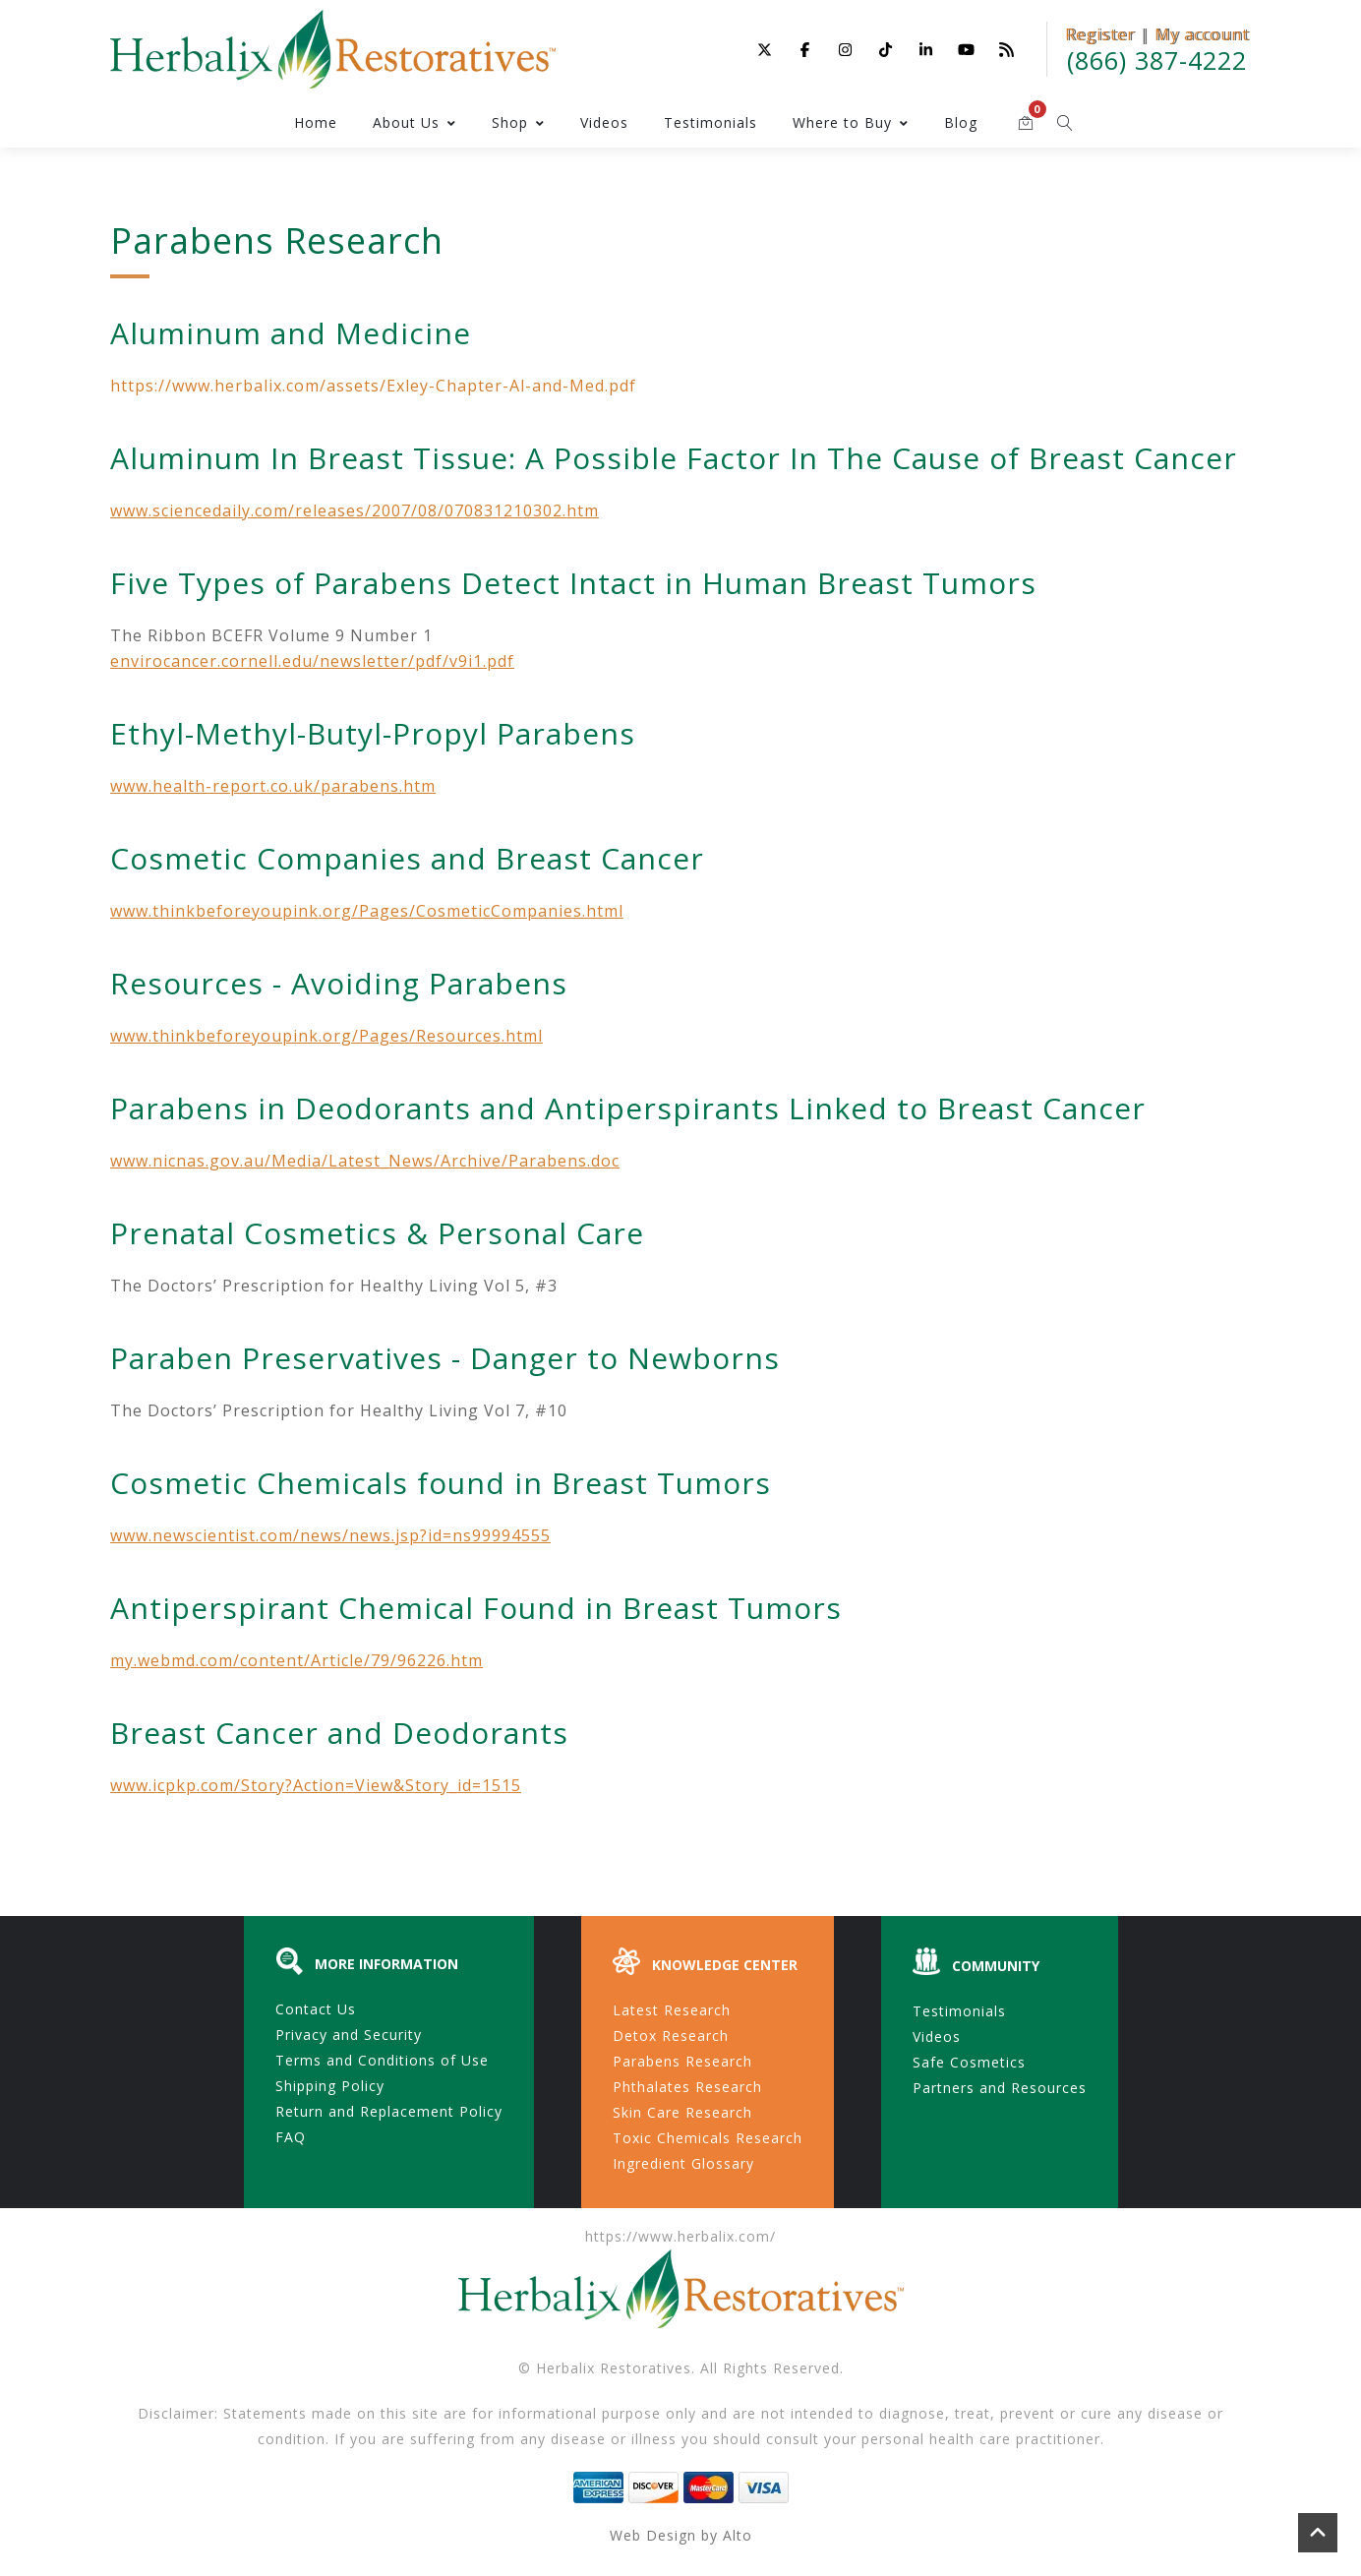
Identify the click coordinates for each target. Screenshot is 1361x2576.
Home (315, 122)
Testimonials (710, 122)
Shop (518, 122)
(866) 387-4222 (1157, 60)
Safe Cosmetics (969, 2062)
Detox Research (671, 2035)
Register (1100, 34)
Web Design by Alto (681, 2535)
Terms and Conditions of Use (382, 2060)
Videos (604, 122)
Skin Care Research (682, 2112)
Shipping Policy (330, 2085)
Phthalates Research (687, 2086)
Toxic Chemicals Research (707, 2137)
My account (1201, 34)
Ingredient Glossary (683, 2163)
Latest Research (672, 2010)
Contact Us (315, 2009)
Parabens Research (682, 2061)
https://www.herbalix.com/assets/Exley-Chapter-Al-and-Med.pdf (373, 385)
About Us (414, 122)
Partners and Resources (1000, 2087)
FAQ (290, 2136)
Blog (960, 122)
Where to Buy (851, 122)
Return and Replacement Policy (389, 2111)
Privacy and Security (348, 2034)
